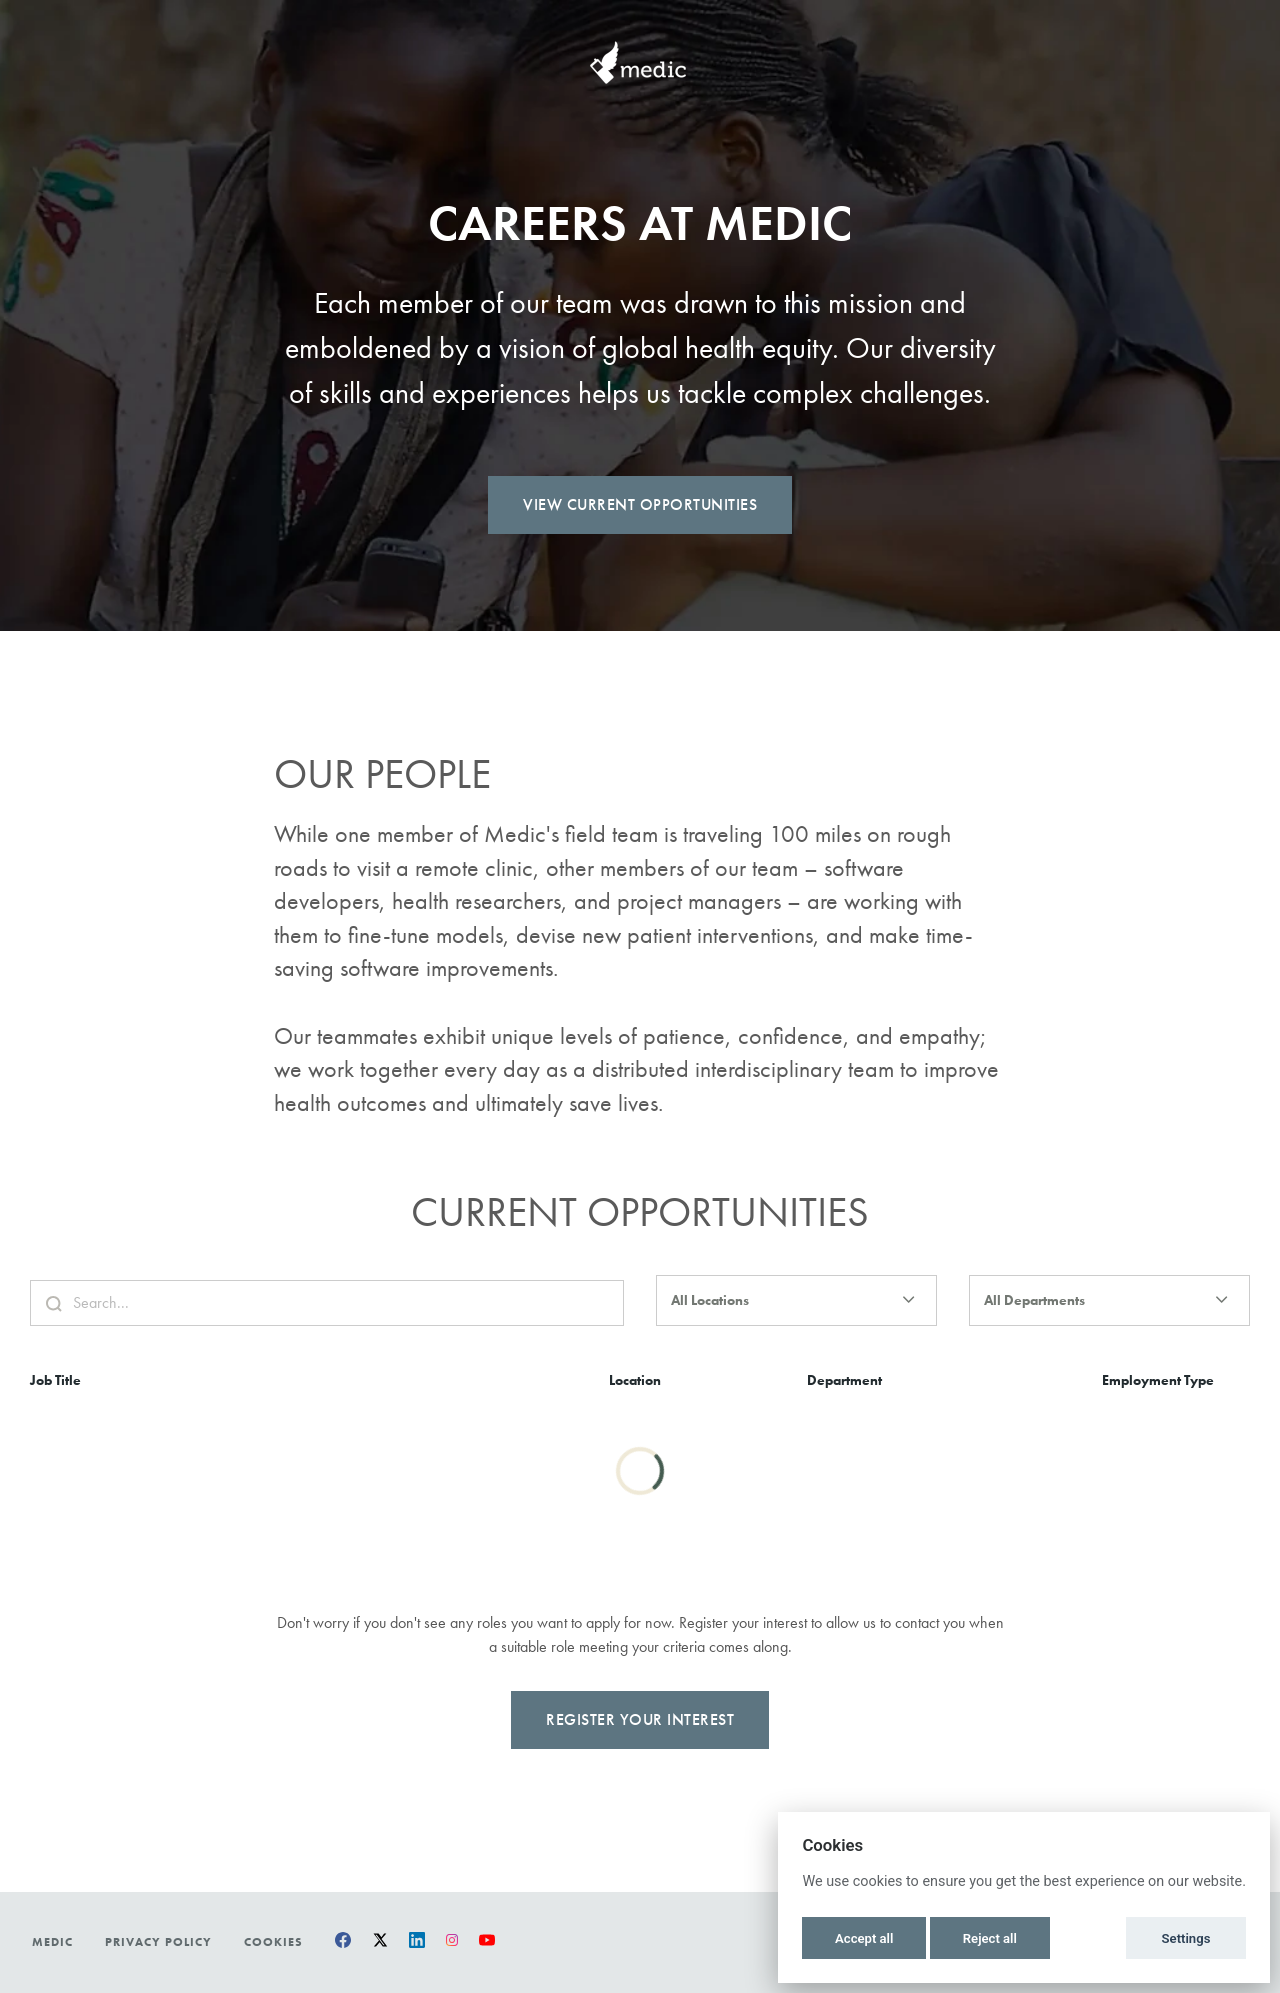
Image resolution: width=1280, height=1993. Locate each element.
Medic (52, 1942)
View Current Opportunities (640, 504)
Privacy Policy (158, 1942)
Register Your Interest (640, 1743)
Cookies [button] (273, 1942)
